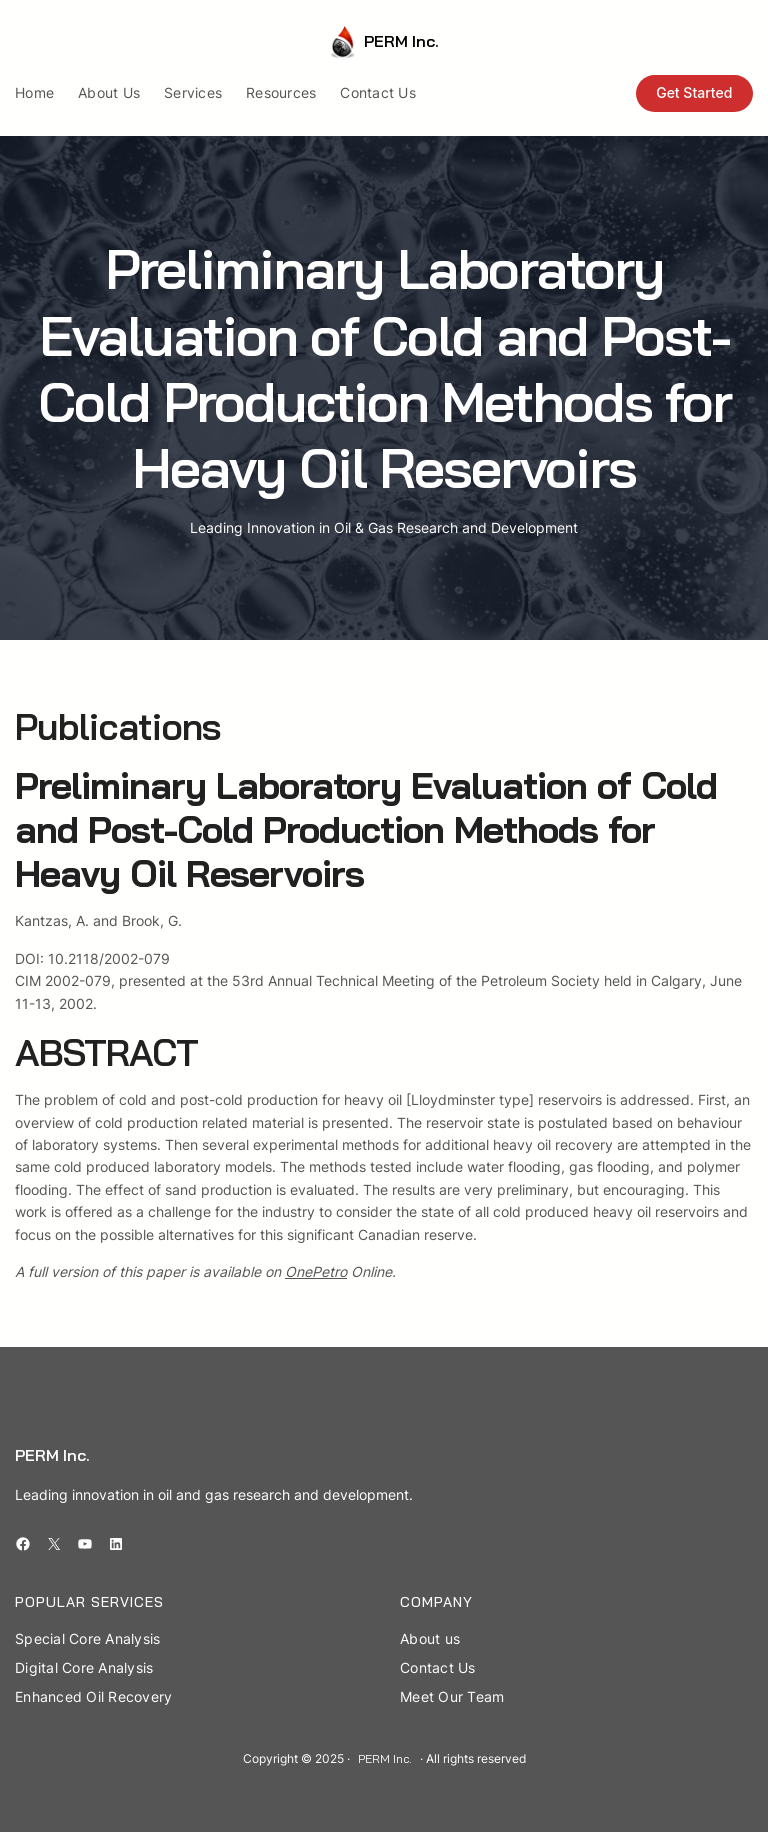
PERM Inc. (401, 41)
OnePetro (316, 1271)
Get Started (694, 92)
